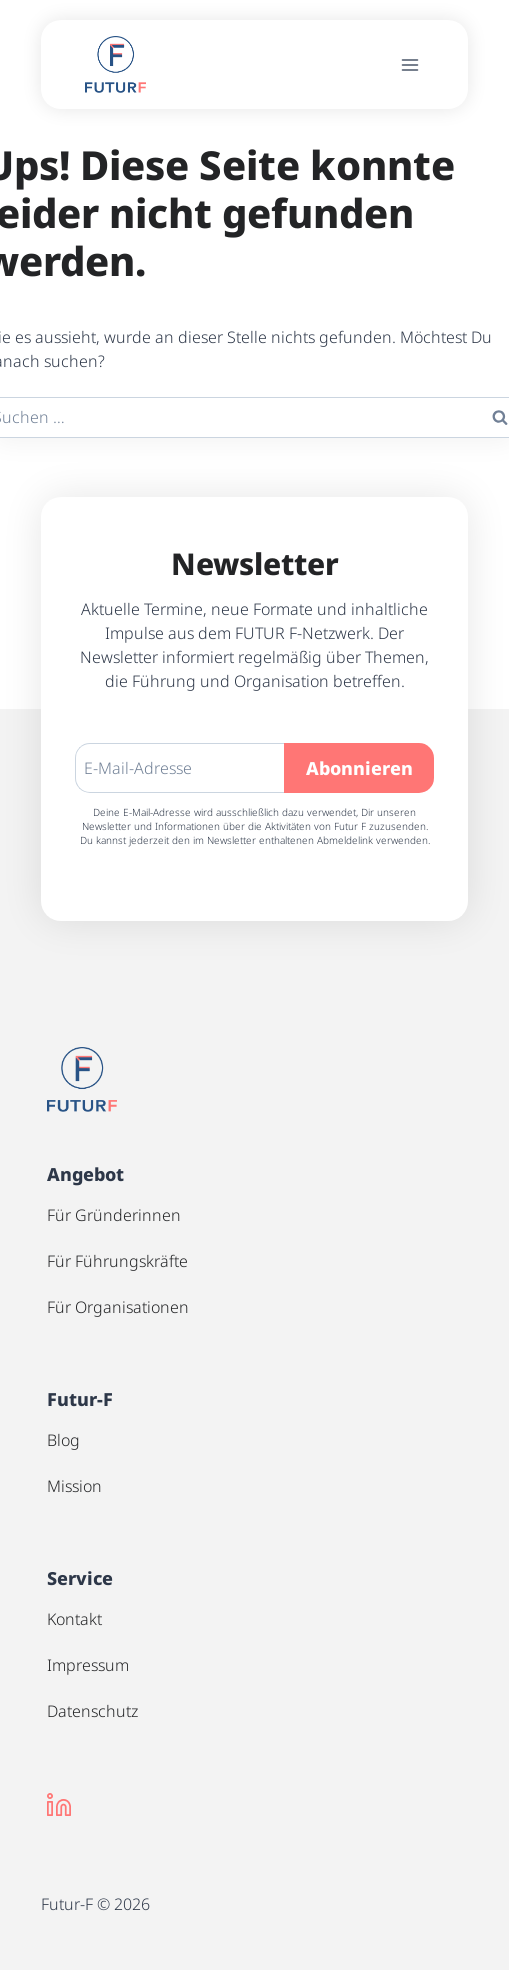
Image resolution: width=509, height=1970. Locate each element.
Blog (63, 1440)
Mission (74, 1486)
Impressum (88, 1665)
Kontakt (74, 1619)
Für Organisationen (118, 1307)
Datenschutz (92, 1711)
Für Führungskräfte (117, 1261)
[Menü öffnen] (410, 64)
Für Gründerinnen (114, 1215)
